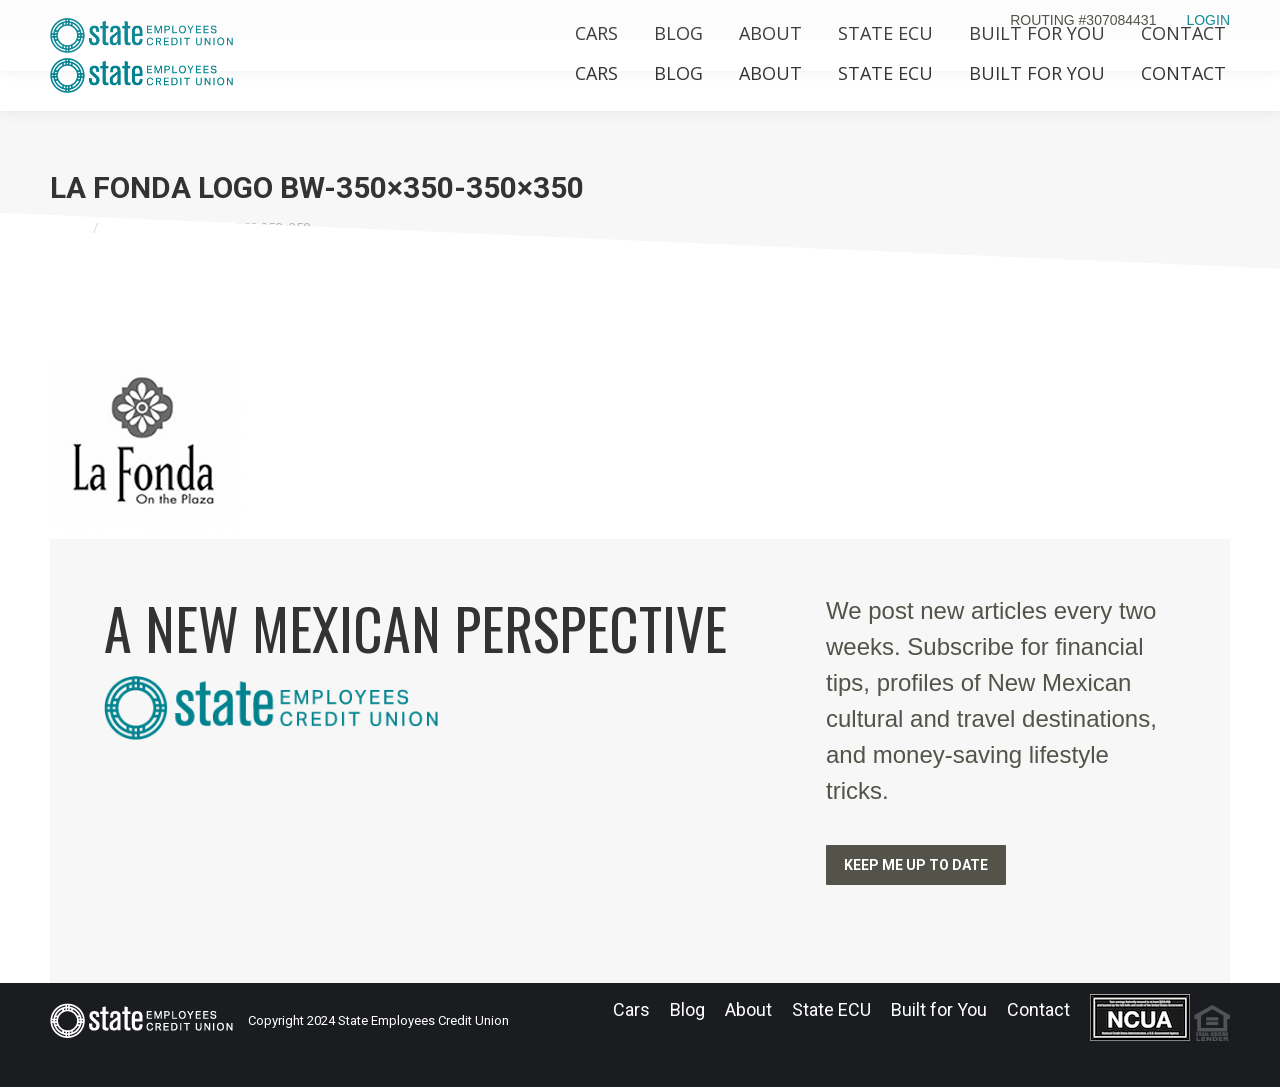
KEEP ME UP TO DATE (916, 865)
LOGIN (1208, 20)
